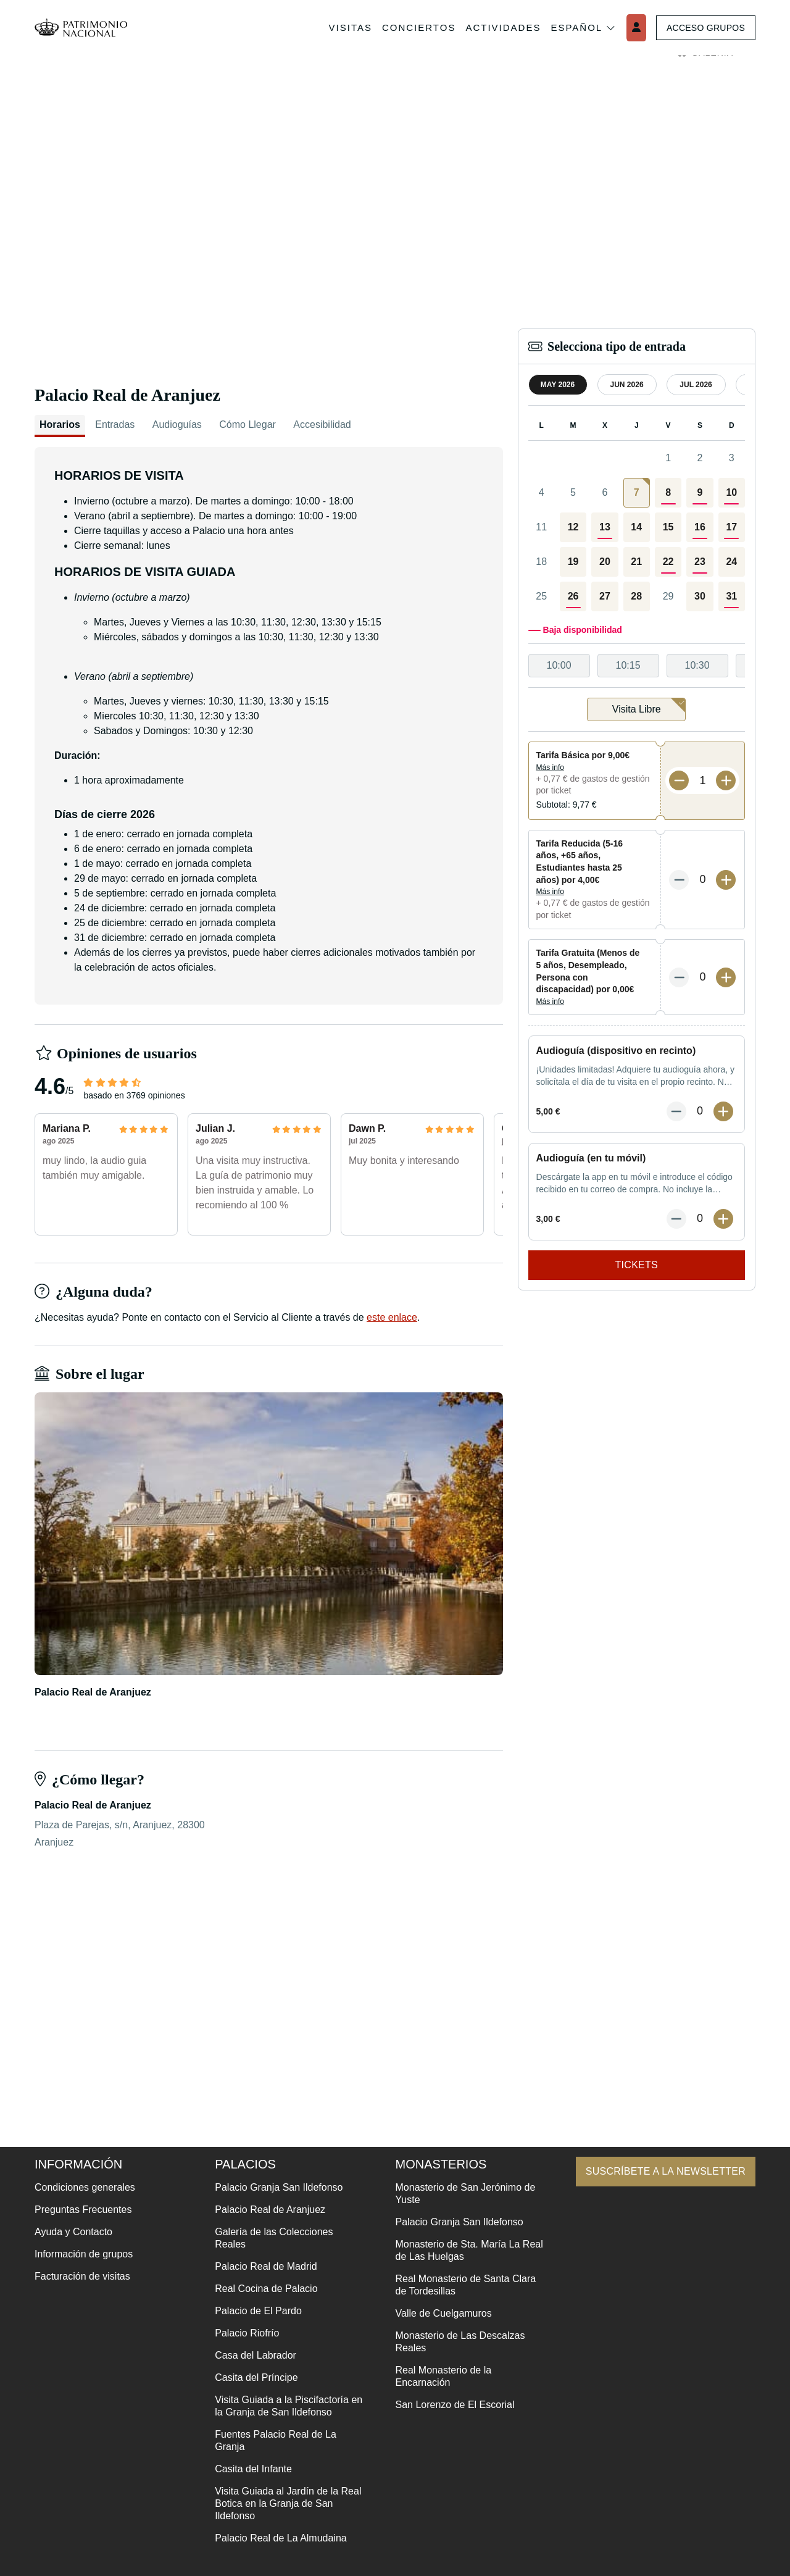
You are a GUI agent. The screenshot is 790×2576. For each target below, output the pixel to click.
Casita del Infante (249, 2469)
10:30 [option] (697, 665)
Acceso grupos (702, 28)
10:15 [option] (628, 665)
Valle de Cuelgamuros (436, 2313)
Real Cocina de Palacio (262, 2288)
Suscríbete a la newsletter (659, 2171)
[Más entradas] (725, 780)
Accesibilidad (322, 424)
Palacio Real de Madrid (262, 2266)
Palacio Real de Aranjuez (266, 2209)
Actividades (497, 27)
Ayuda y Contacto (73, 2232)
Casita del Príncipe (252, 2377)
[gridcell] (636, 493)
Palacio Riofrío (243, 2333)
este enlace (392, 1317)
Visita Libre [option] (649, 706)
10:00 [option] (559, 665)
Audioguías (177, 424)
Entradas (115, 424)
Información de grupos (84, 2254)
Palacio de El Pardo (254, 2311)
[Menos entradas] (678, 780)
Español (578, 28)
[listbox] (636, 666)
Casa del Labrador (252, 2355)
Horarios (60, 424)
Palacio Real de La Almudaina (277, 2538)
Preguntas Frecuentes (83, 2209)
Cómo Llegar (247, 424)
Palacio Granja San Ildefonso (275, 2187)
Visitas (344, 27)
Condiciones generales (85, 2187)
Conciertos (412, 27)
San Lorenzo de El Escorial (447, 2404)
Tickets (636, 1265)
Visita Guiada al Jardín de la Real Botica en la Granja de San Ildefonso (284, 2503)
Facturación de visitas (82, 2276)
